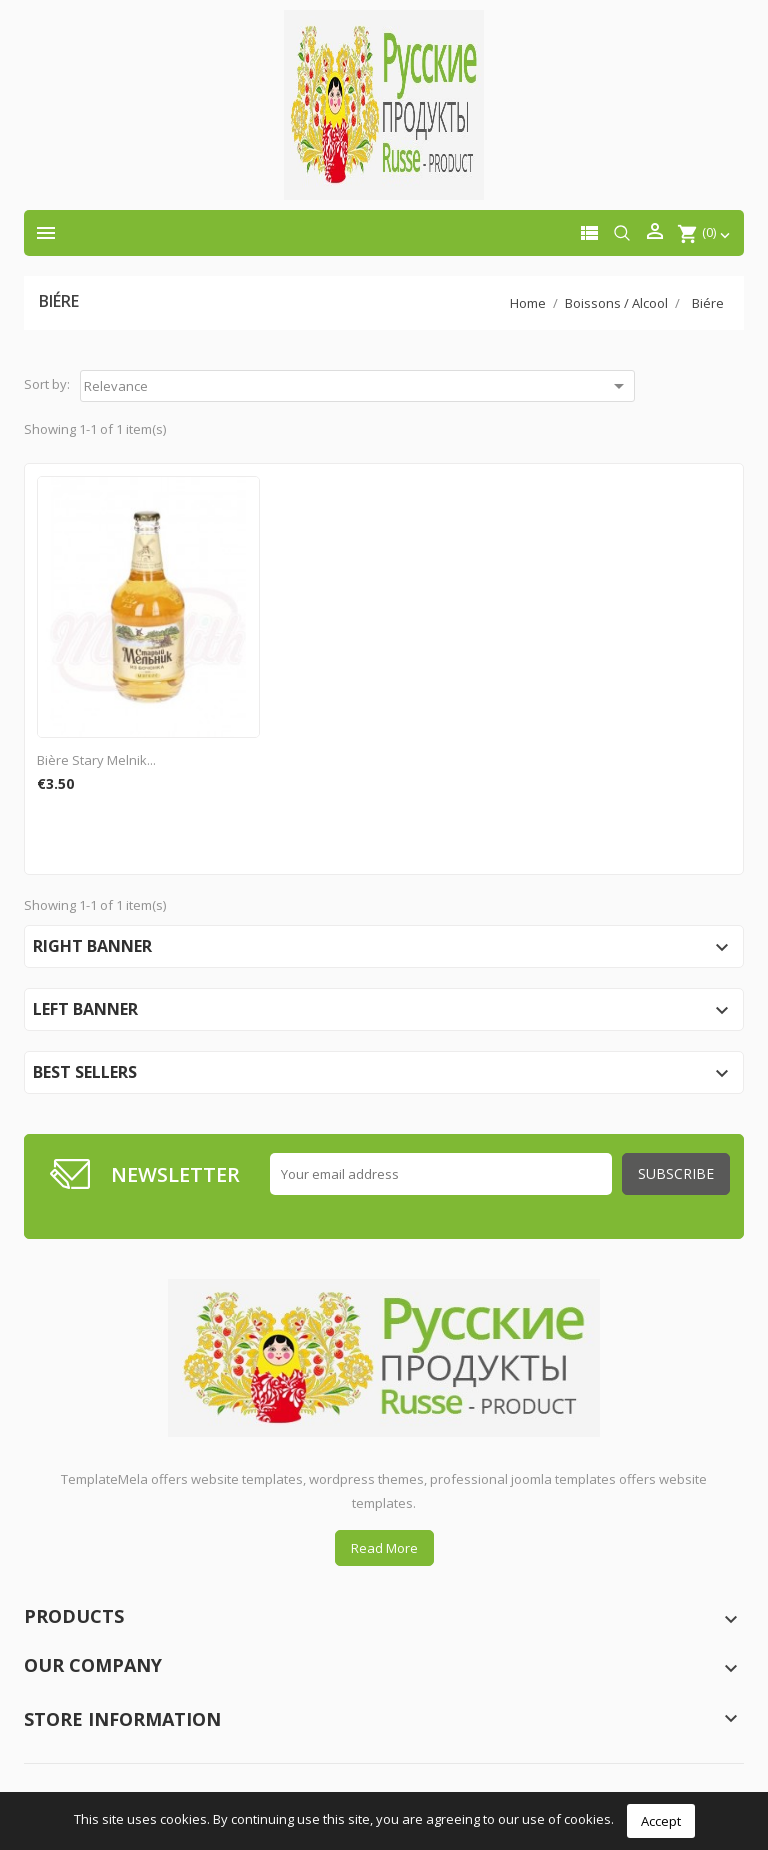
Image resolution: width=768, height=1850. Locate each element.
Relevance (357, 386)
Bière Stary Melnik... (96, 760)
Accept (661, 1821)
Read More (384, 1548)
